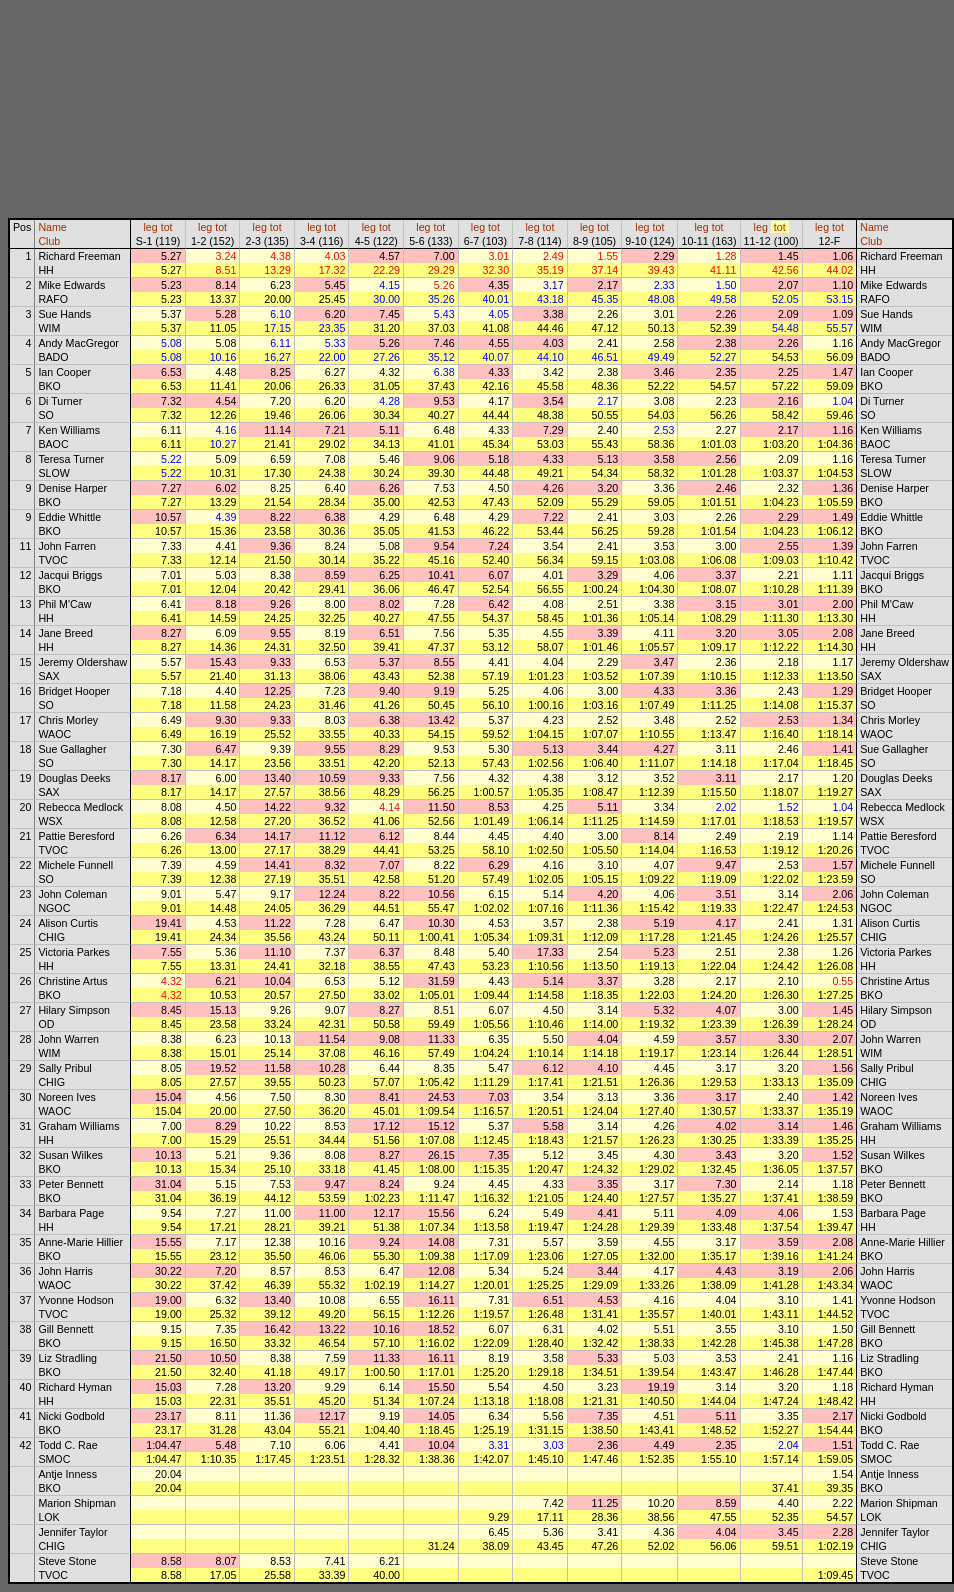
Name (52, 227)
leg (150, 227)
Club (49, 241)
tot (167, 227)
